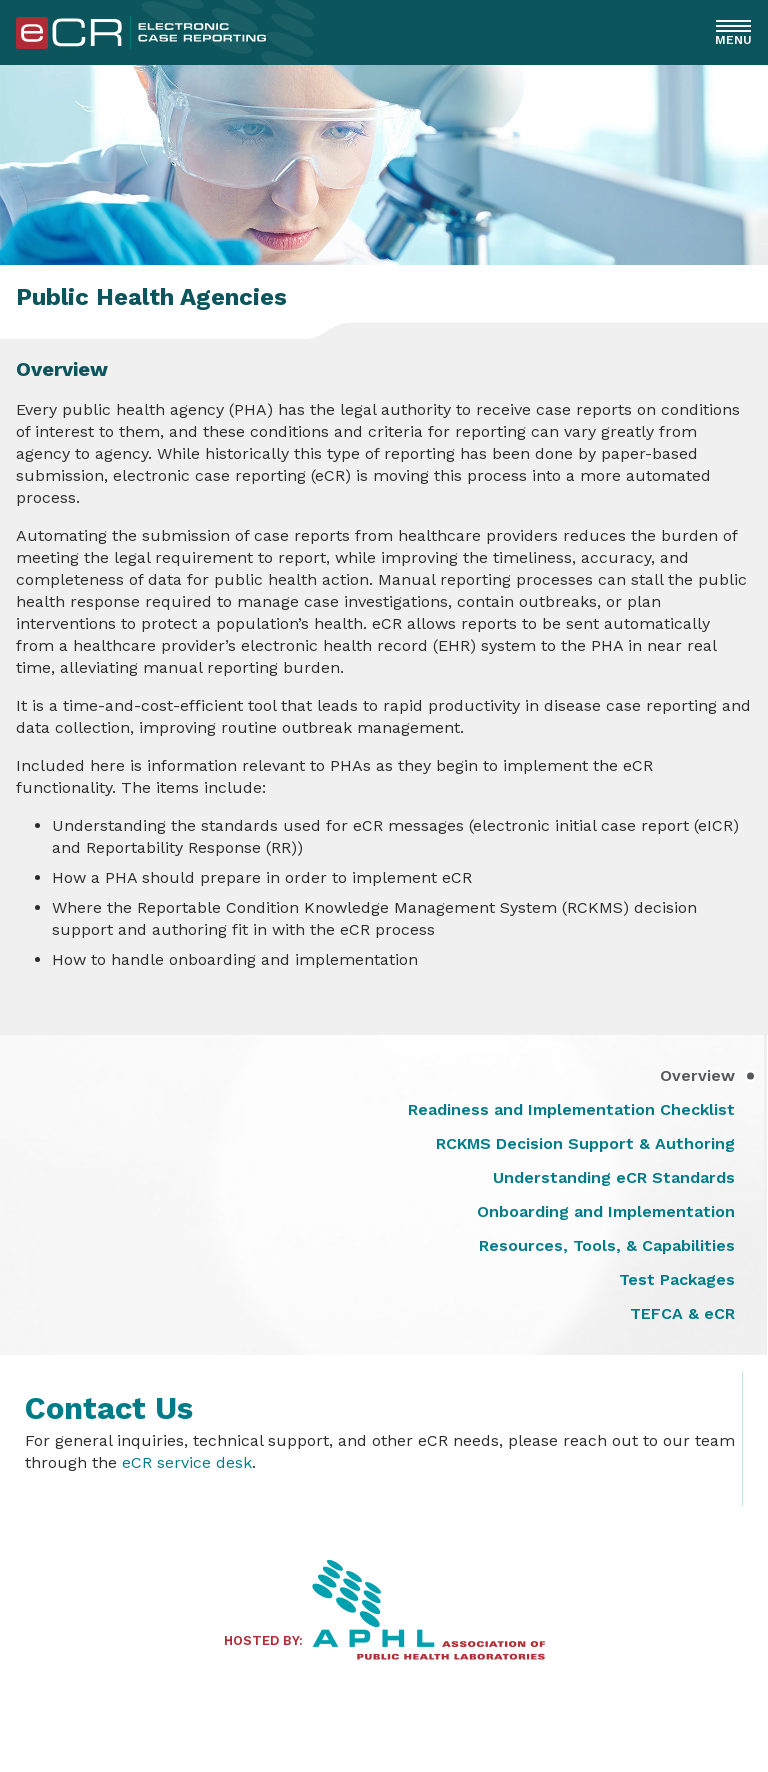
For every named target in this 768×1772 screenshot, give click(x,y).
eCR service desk (187, 1462)
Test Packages (677, 1280)
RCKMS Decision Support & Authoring (585, 1144)
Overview (697, 1076)
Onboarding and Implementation (606, 1212)
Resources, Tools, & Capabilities (607, 1246)
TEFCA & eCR (682, 1314)
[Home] (141, 43)
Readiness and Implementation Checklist (571, 1110)
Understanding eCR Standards (614, 1178)
